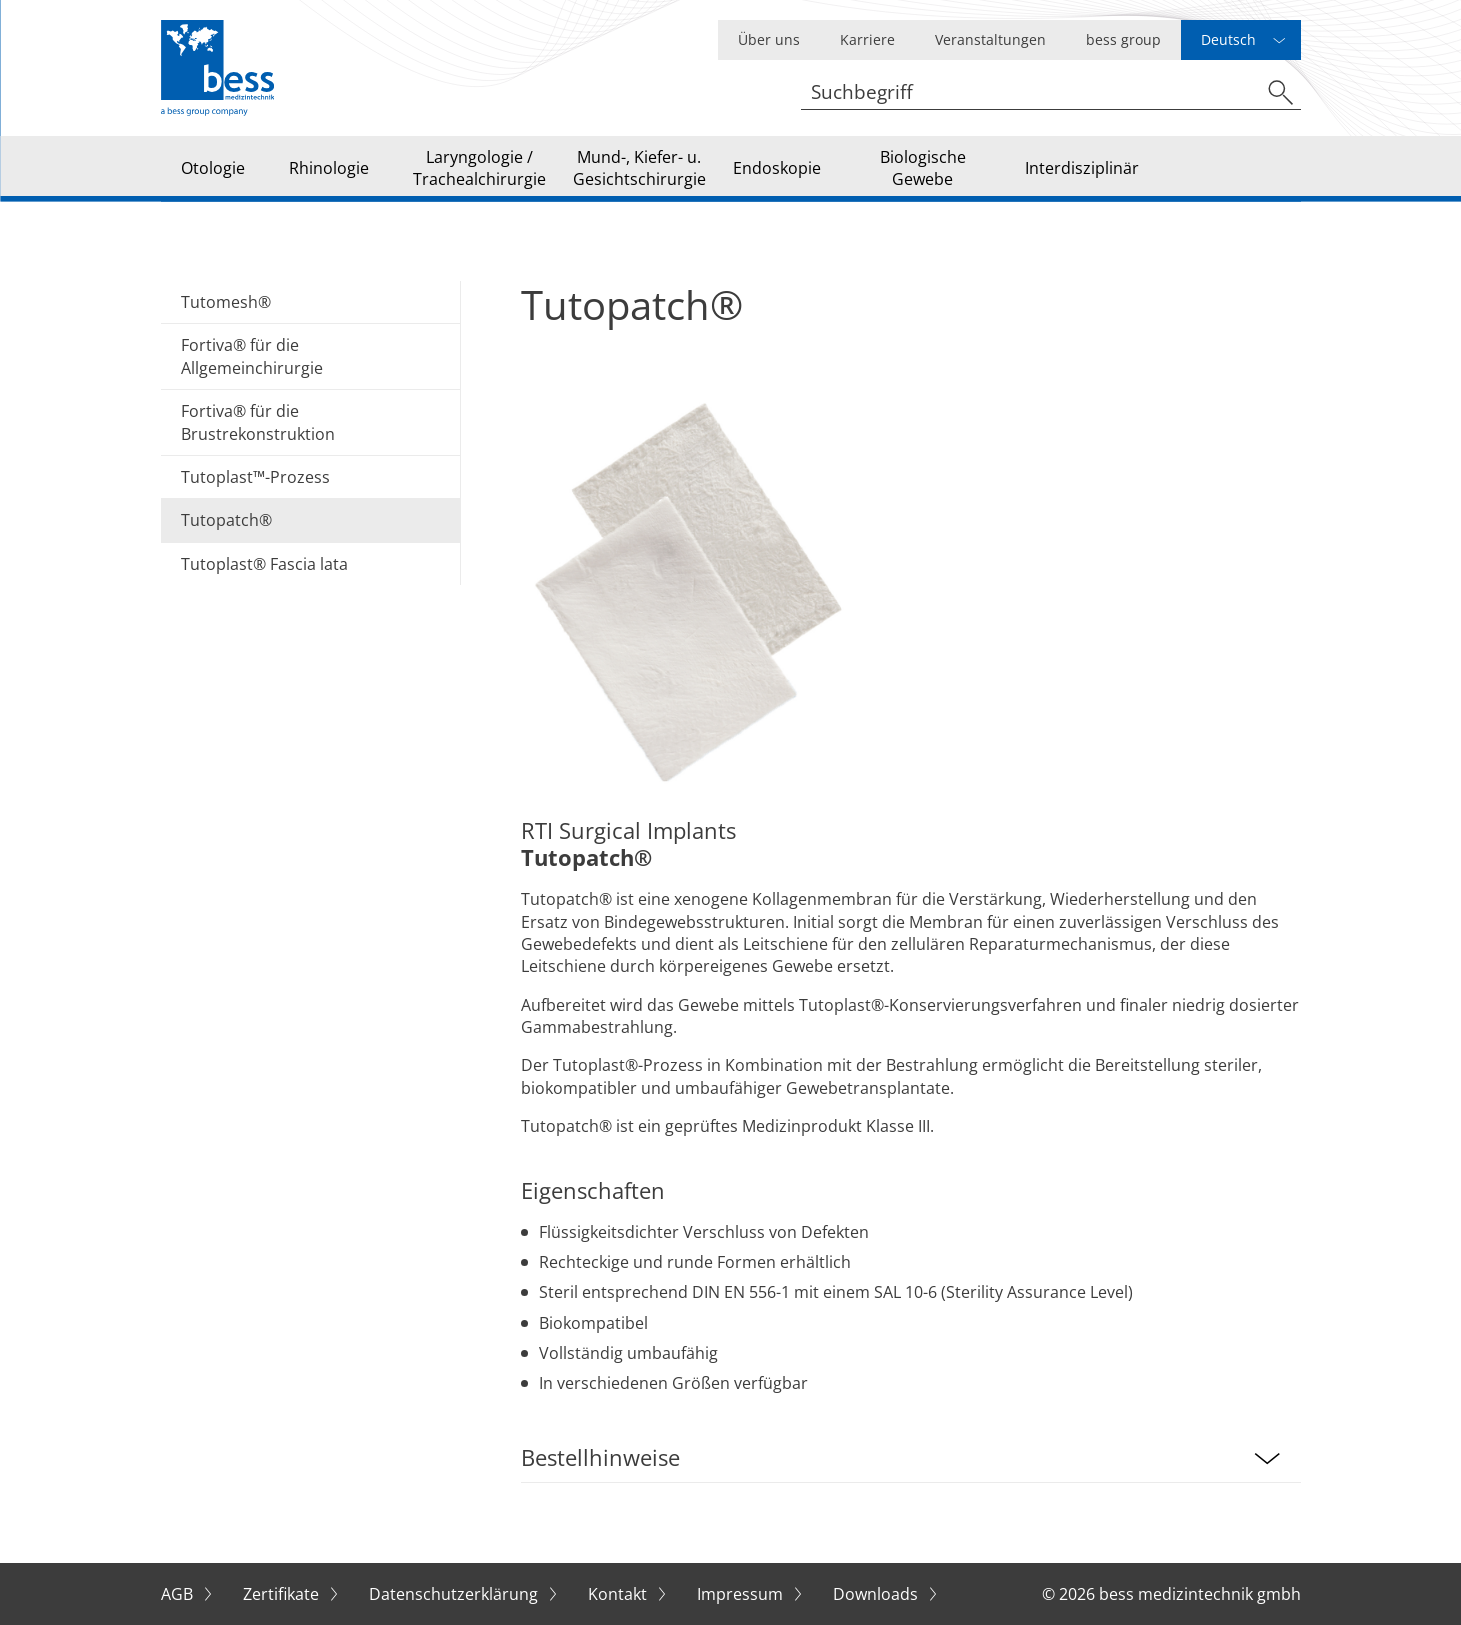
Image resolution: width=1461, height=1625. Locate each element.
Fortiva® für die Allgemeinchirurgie (252, 356)
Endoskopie (777, 168)
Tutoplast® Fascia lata (264, 564)
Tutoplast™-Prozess (255, 477)
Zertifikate (283, 1594)
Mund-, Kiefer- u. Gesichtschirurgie (639, 168)
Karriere (867, 39)
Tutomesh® (226, 302)
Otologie (213, 168)
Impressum (742, 1594)
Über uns (769, 39)
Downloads (877, 1594)
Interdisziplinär (1082, 168)
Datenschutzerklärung (455, 1594)
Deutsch (1228, 39)
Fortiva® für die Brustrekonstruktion (258, 422)
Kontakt (619, 1594)
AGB (179, 1594)
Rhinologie (329, 168)
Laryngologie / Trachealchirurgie (479, 168)
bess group (1123, 39)
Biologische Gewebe (923, 168)
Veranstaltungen (990, 39)
